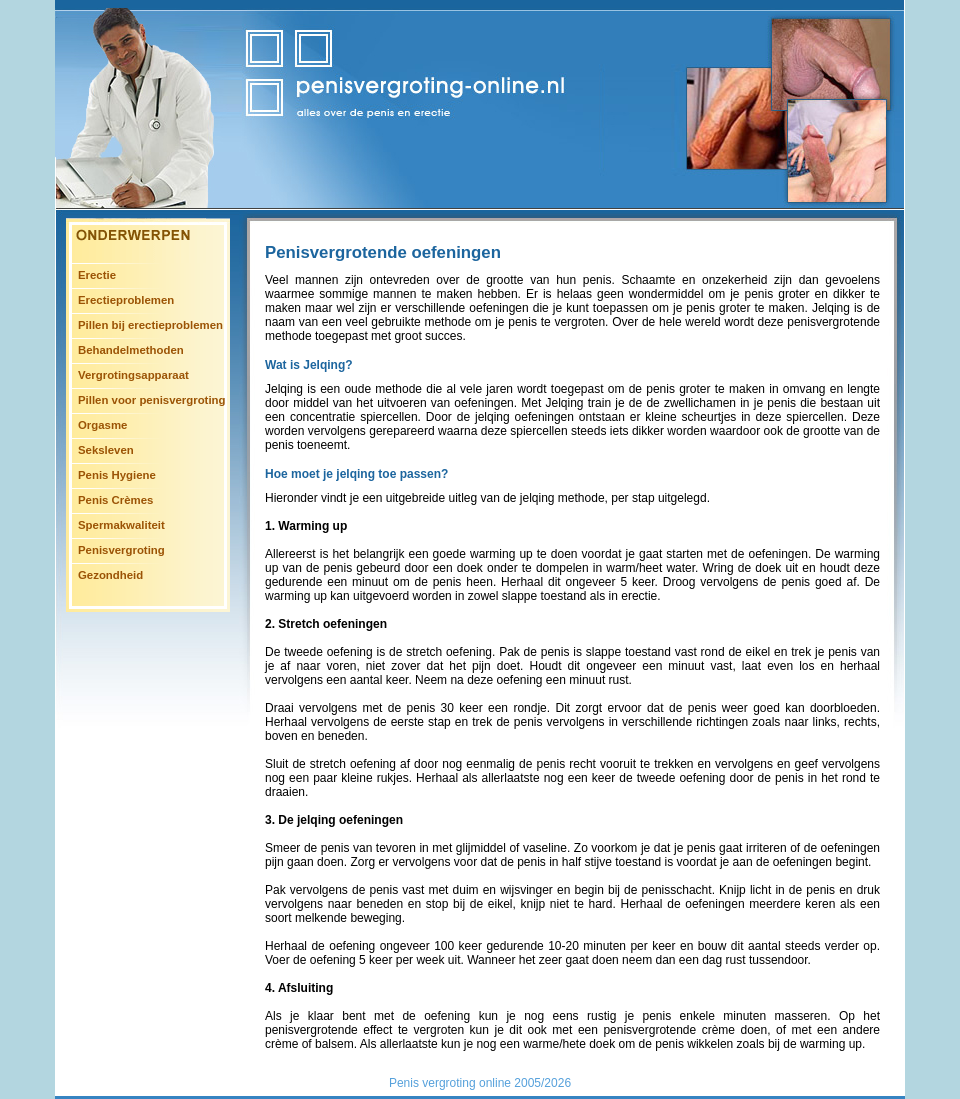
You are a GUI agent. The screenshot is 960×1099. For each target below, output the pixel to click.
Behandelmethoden (131, 350)
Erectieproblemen (126, 300)
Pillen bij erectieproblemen (150, 325)
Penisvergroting (121, 550)
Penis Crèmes (115, 500)
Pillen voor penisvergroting (151, 400)
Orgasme (102, 425)
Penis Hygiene (117, 475)
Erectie (97, 275)
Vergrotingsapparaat (133, 375)
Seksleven (106, 450)
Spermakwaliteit (121, 525)
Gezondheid (110, 575)
